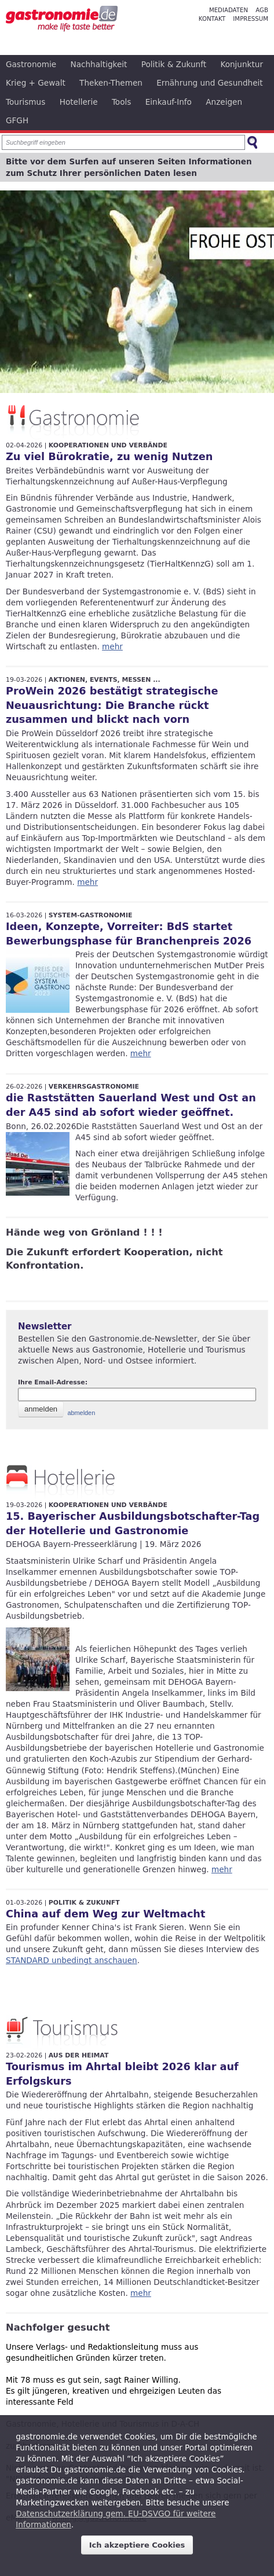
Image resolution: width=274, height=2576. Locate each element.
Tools (121, 101)
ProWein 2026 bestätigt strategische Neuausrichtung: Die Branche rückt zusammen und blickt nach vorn (112, 705)
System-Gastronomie (91, 915)
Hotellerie (79, 101)
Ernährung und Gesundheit (209, 82)
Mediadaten (228, 10)
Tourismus (25, 101)
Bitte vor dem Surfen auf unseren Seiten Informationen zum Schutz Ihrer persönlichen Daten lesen (129, 167)
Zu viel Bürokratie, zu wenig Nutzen (109, 456)
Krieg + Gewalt (35, 82)
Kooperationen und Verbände (108, 445)
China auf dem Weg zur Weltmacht (105, 1914)
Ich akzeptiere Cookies (137, 2545)
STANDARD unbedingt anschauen (71, 1960)
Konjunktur (241, 64)
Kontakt (212, 19)
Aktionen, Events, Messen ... (104, 679)
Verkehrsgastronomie (94, 1086)
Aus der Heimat (79, 2055)
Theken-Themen (111, 82)
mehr (112, 646)
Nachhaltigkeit (99, 64)
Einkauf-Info (168, 101)
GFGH (17, 120)
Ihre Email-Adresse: (52, 1382)
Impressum (250, 19)
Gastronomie (31, 64)
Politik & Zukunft (173, 64)
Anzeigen (224, 101)
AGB (261, 10)
